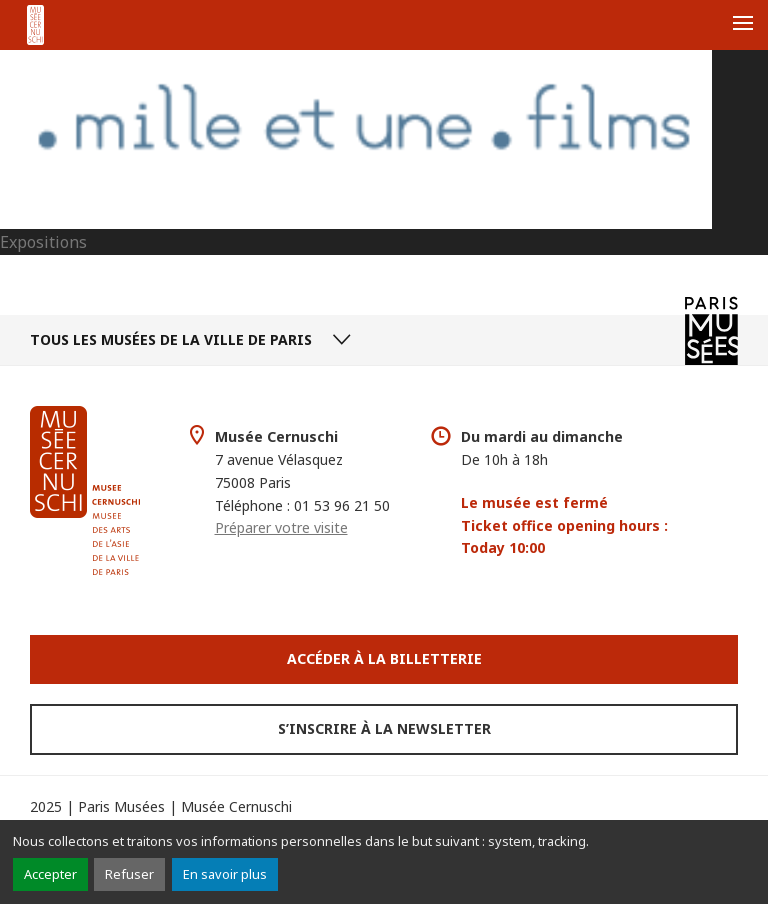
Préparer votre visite (281, 527)
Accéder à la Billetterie (384, 658)
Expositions (43, 242)
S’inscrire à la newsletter (384, 728)
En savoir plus (225, 874)
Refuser (129, 874)
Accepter (50, 874)
